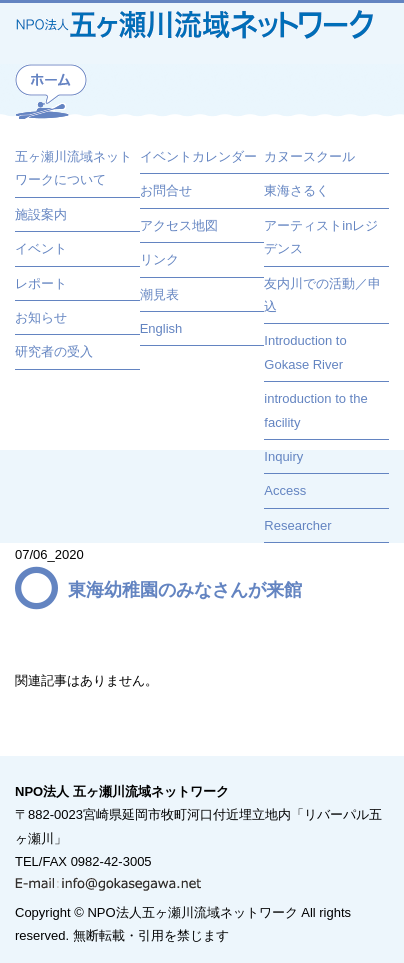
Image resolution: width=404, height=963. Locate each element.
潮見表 (159, 294)
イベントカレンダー (198, 156)
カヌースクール (309, 156)
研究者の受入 (54, 351)
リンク (159, 259)
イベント (41, 248)
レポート (41, 283)
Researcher (297, 525)
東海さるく (296, 190)
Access (285, 490)
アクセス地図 (179, 225)
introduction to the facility (315, 410)
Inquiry (283, 456)
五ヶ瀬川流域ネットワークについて (73, 168)
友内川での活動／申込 (322, 295)
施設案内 (41, 214)
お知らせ (41, 317)
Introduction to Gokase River (305, 352)
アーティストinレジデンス (321, 237)
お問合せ (166, 190)
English (161, 328)
